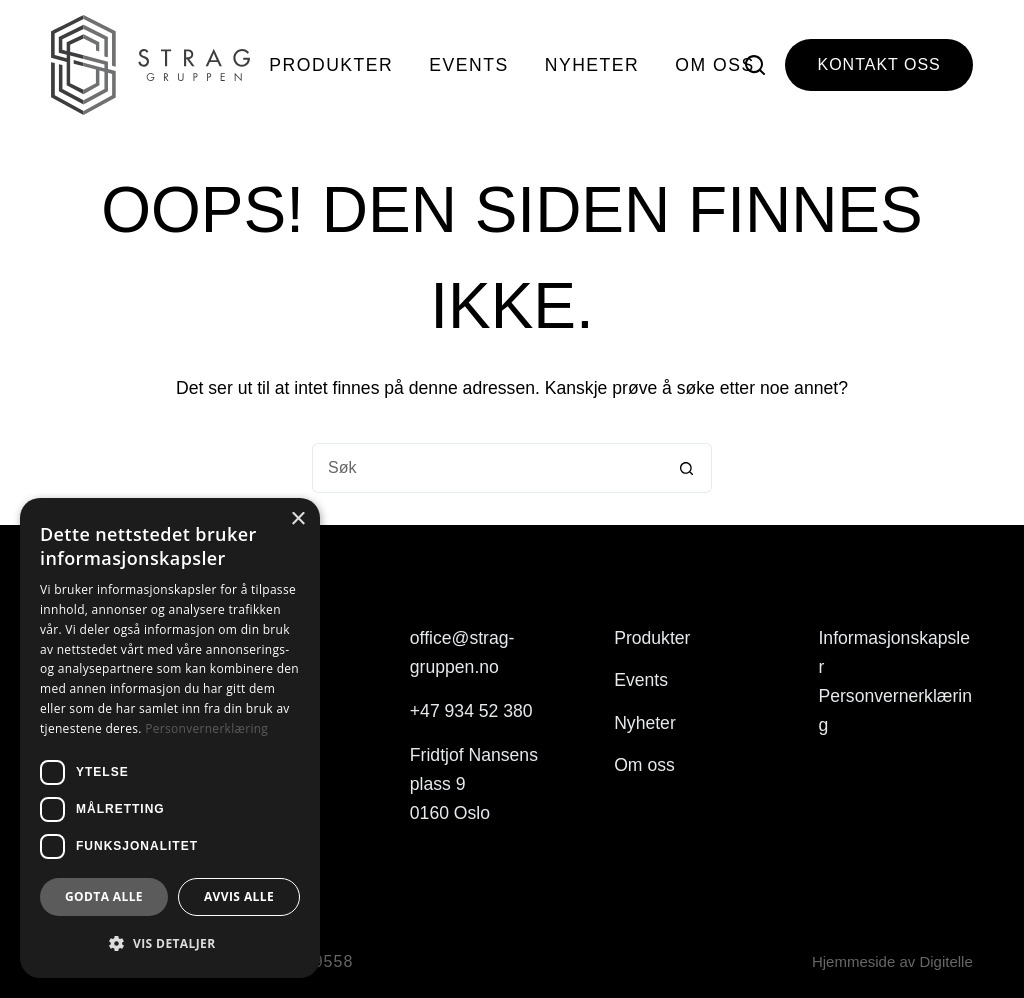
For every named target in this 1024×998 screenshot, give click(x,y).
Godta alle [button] (104, 896)
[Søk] (755, 65)
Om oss (714, 65)
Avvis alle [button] (239, 896)
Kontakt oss (878, 64)
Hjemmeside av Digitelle (892, 961)
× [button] (297, 519)
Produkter (331, 65)
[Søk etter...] (487, 468)
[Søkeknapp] (687, 468)
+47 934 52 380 (471, 711)
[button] (170, 943)
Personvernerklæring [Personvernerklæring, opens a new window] (206, 728)
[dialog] (170, 738)
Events (468, 65)
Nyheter (592, 65)
